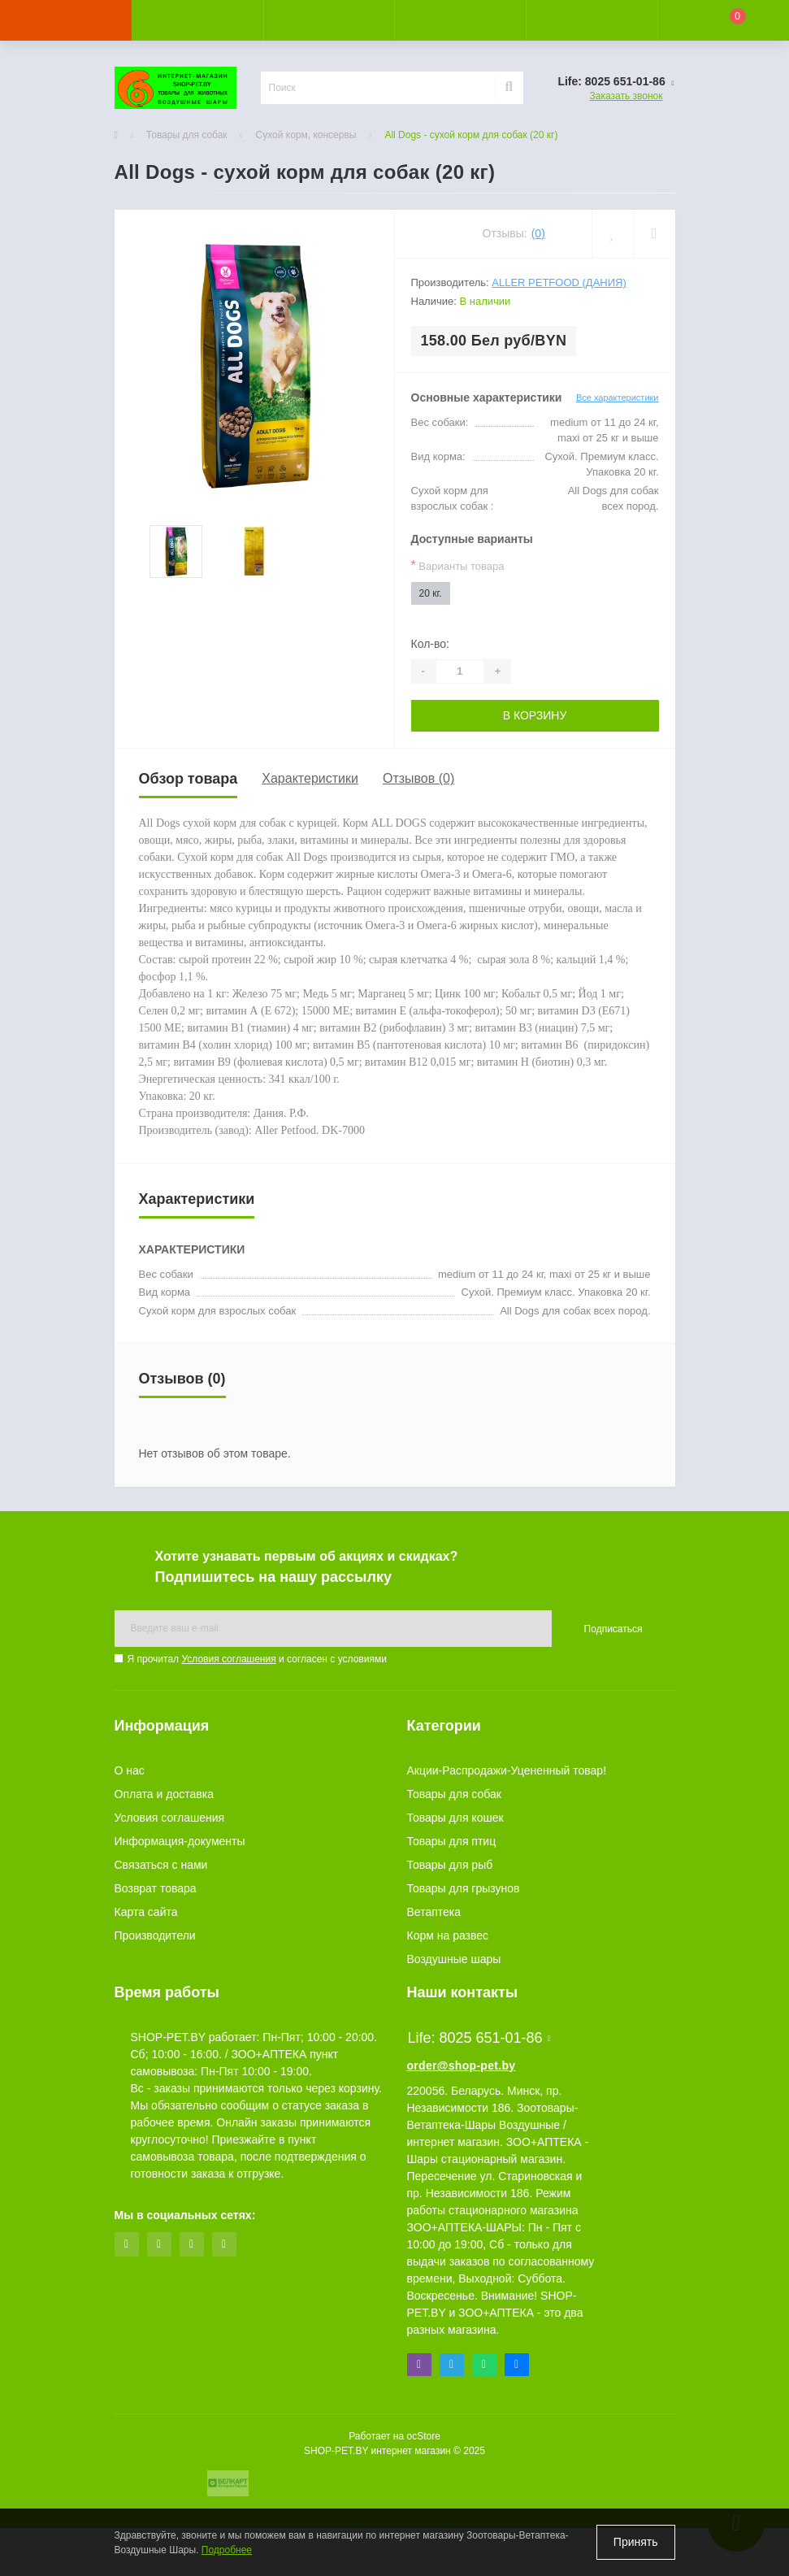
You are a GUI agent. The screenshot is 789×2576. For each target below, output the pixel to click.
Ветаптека (434, 1911)
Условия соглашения (228, 1659)
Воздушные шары (454, 1959)
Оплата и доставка (164, 1794)
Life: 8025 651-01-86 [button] (479, 2038)
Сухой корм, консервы (306, 135)
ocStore (423, 2436)
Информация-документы (180, 1841)
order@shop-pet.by (461, 2065)
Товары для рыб (450, 1864)
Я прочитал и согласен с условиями (257, 1659)
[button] (329, 20)
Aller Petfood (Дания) (559, 282)
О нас (130, 1770)
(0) (538, 233)
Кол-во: (430, 643)
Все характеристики (617, 397)
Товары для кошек (455, 1817)
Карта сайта (146, 1911)
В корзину (535, 715)
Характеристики (310, 778)
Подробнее (227, 2550)
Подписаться (613, 1629)
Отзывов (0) (418, 778)
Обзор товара (188, 779)
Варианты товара (458, 565)
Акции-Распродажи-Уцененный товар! (507, 1770)
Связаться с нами (161, 1864)
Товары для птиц (451, 1841)
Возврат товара (156, 1888)
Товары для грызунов (463, 1888)
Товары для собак (187, 135)
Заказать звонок (626, 96)
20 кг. (430, 593)
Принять (635, 2541)
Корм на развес (448, 1935)
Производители (155, 1935)
